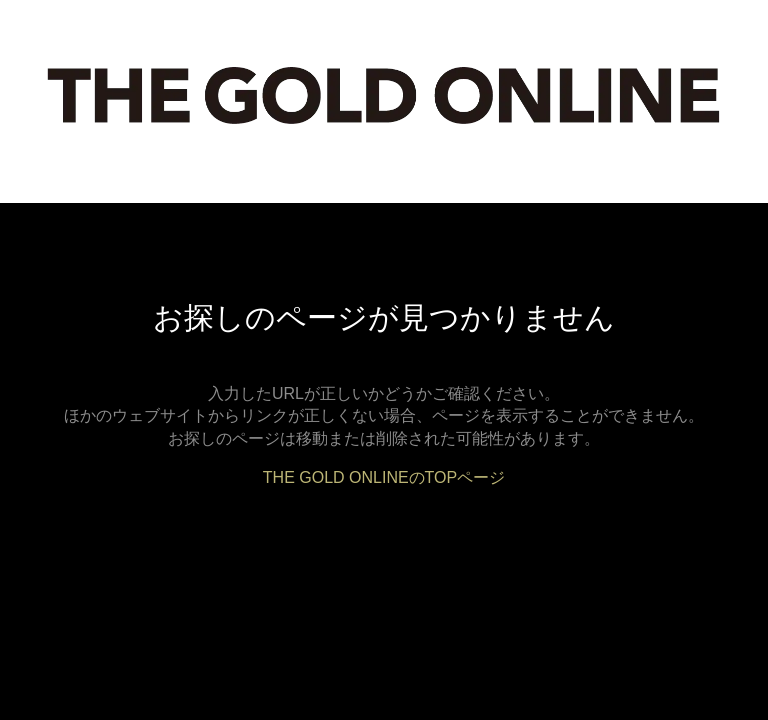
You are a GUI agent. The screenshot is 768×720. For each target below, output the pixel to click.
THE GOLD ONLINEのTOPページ (384, 477)
